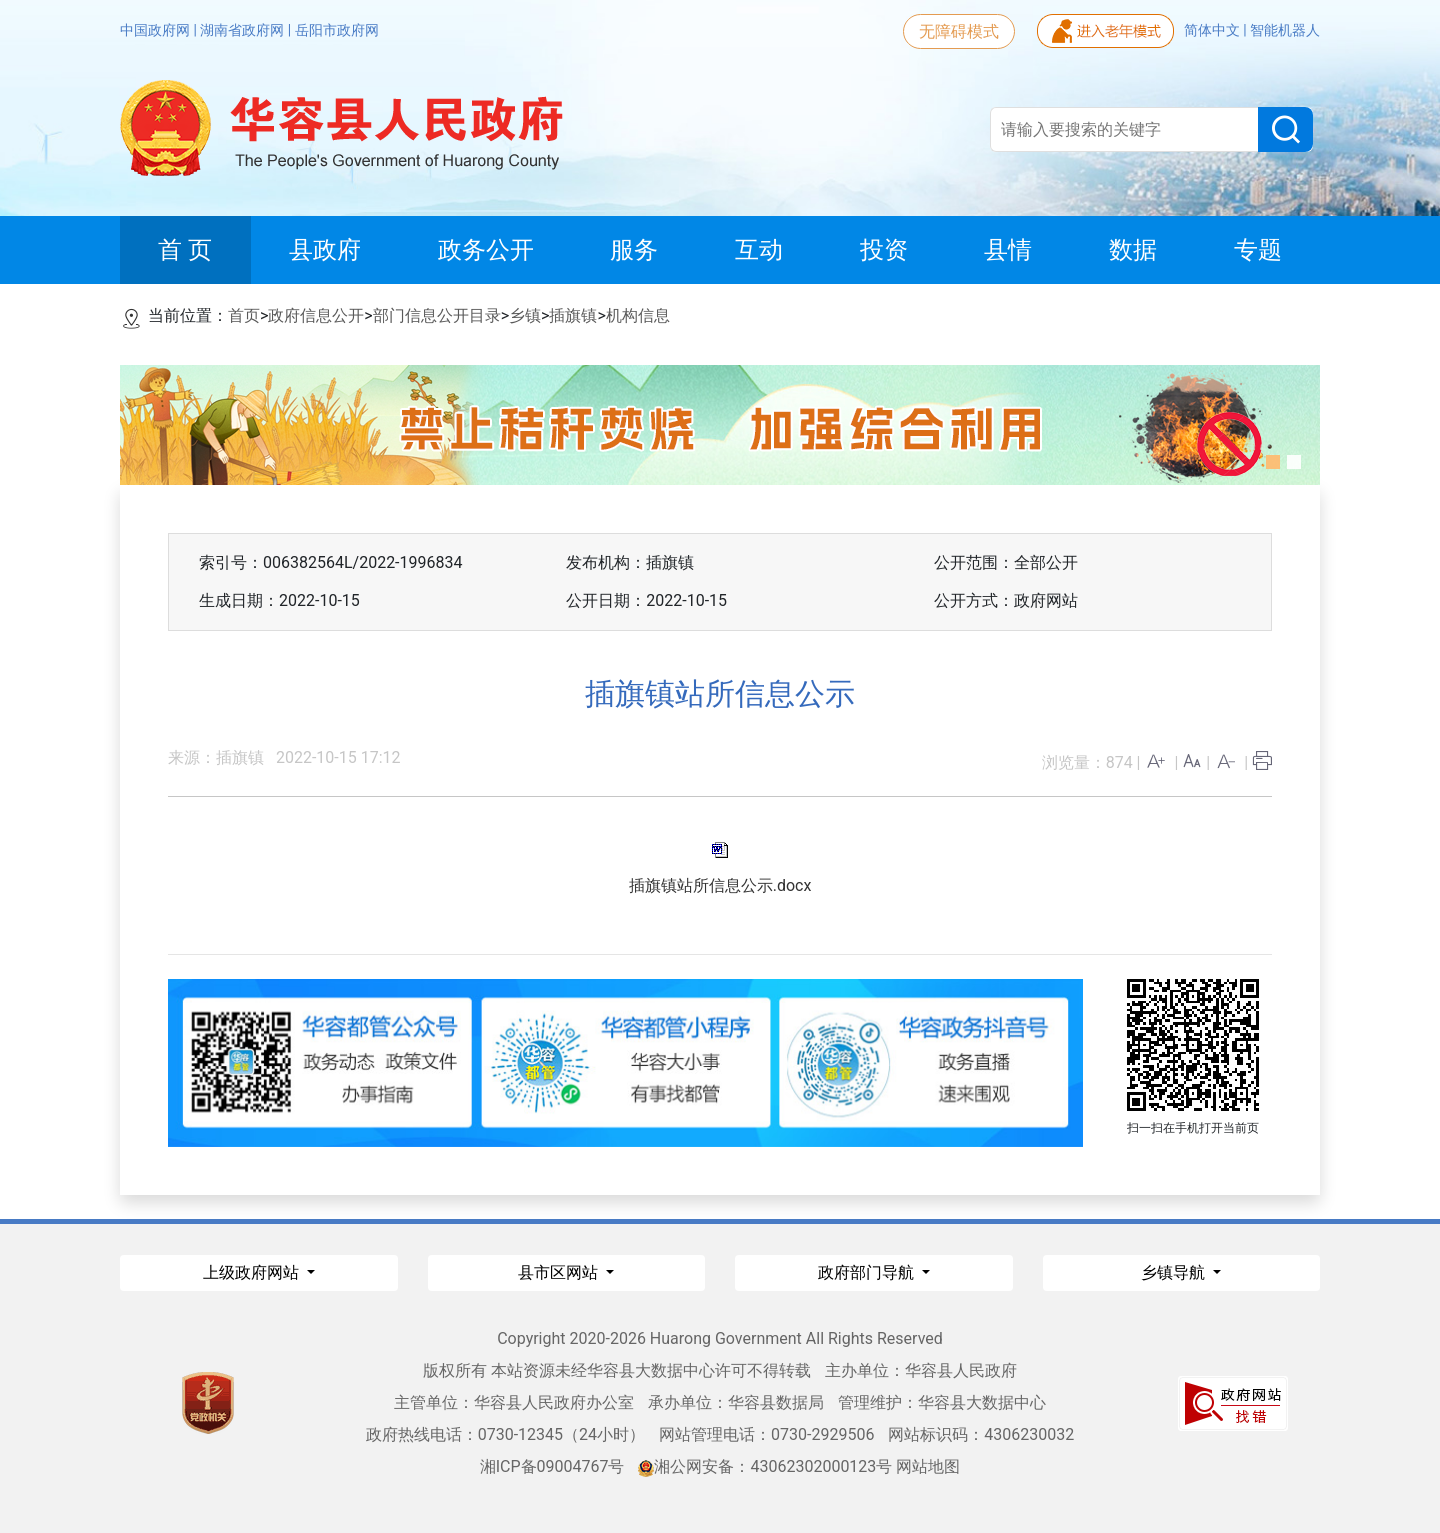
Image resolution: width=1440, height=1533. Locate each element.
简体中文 (1213, 30)
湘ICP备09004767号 (552, 1466)
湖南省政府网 (243, 30)
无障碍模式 (959, 31)
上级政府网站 (253, 1272)
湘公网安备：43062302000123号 (765, 1466)
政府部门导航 (868, 1272)
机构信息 (638, 315)
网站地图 (928, 1466)
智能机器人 (1285, 30)
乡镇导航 (1175, 1272)
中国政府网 (156, 30)
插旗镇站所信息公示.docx (720, 885)
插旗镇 (573, 315)
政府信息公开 (316, 315)
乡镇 (525, 315)
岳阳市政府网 (337, 30)
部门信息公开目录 (437, 315)
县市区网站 (560, 1272)
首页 (244, 315)
